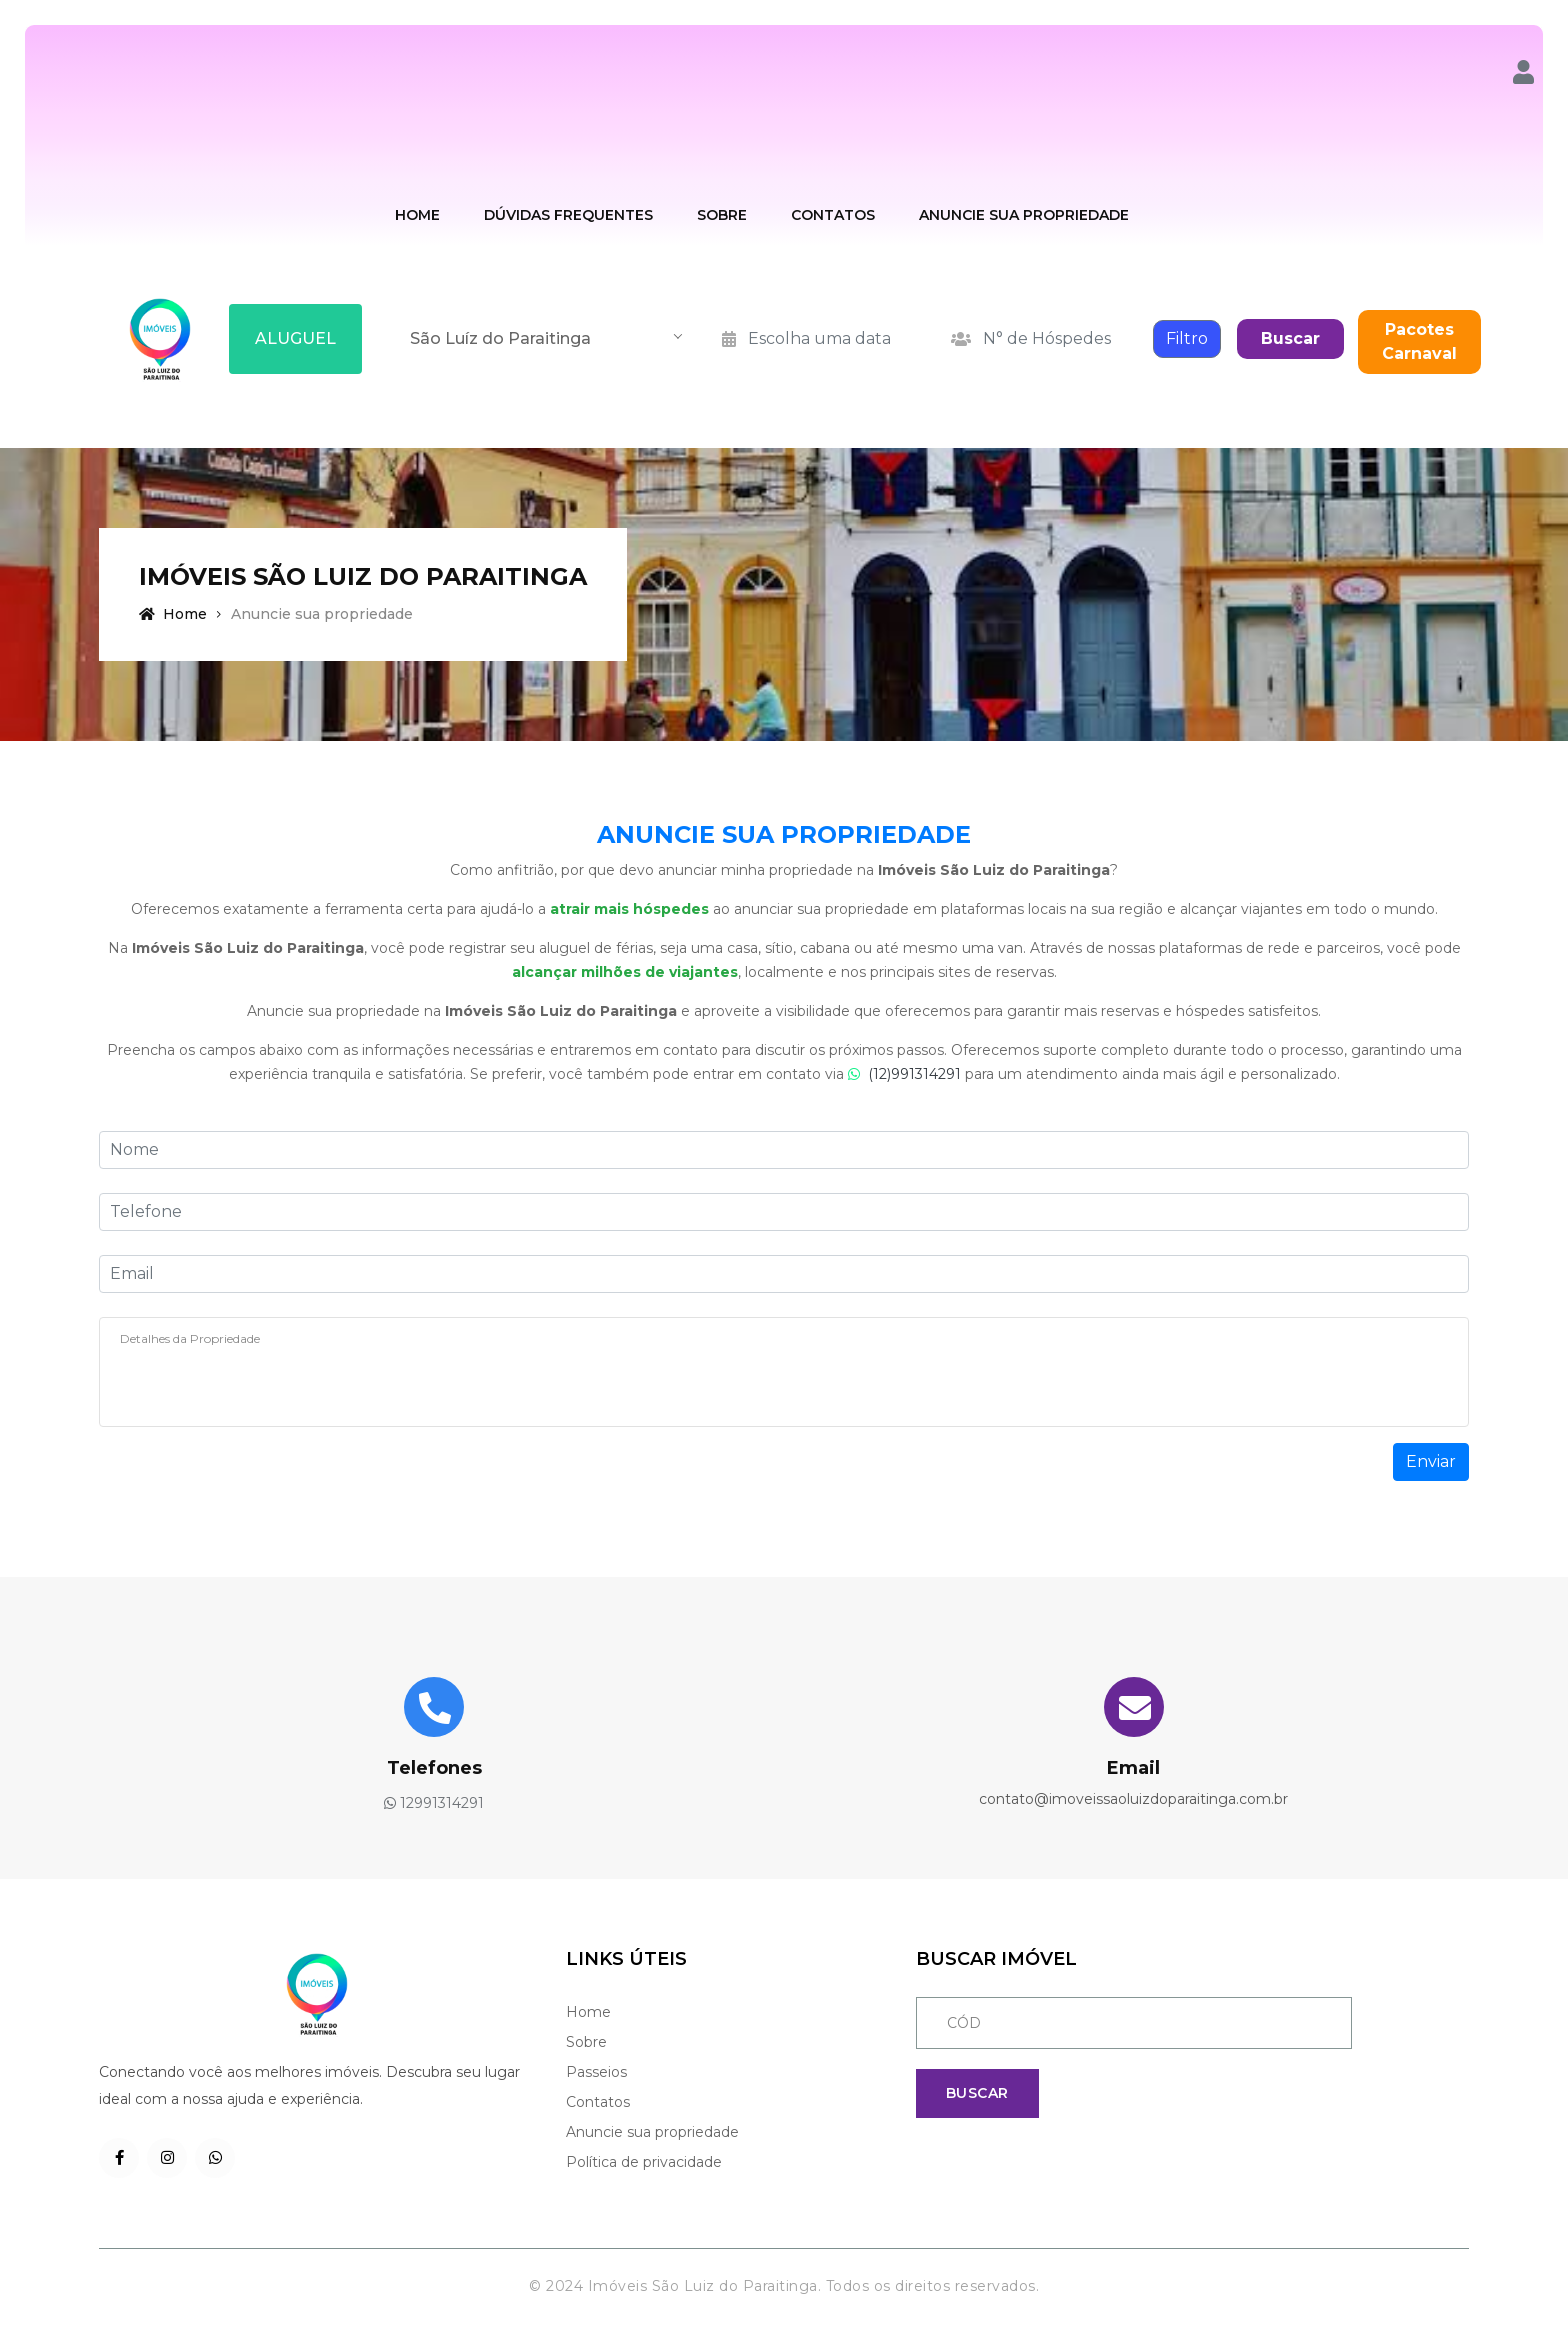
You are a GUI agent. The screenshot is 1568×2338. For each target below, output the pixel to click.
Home (417, 215)
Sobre (722, 215)
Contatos (833, 215)
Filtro (1187, 338)
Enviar (1431, 1461)
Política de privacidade (644, 2162)
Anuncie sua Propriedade (1024, 215)
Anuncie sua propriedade (652, 2132)
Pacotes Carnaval (1419, 341)
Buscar (1290, 338)
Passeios (596, 2072)
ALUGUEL (295, 338)
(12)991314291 (906, 1074)
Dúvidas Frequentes (568, 215)
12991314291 (434, 1803)
